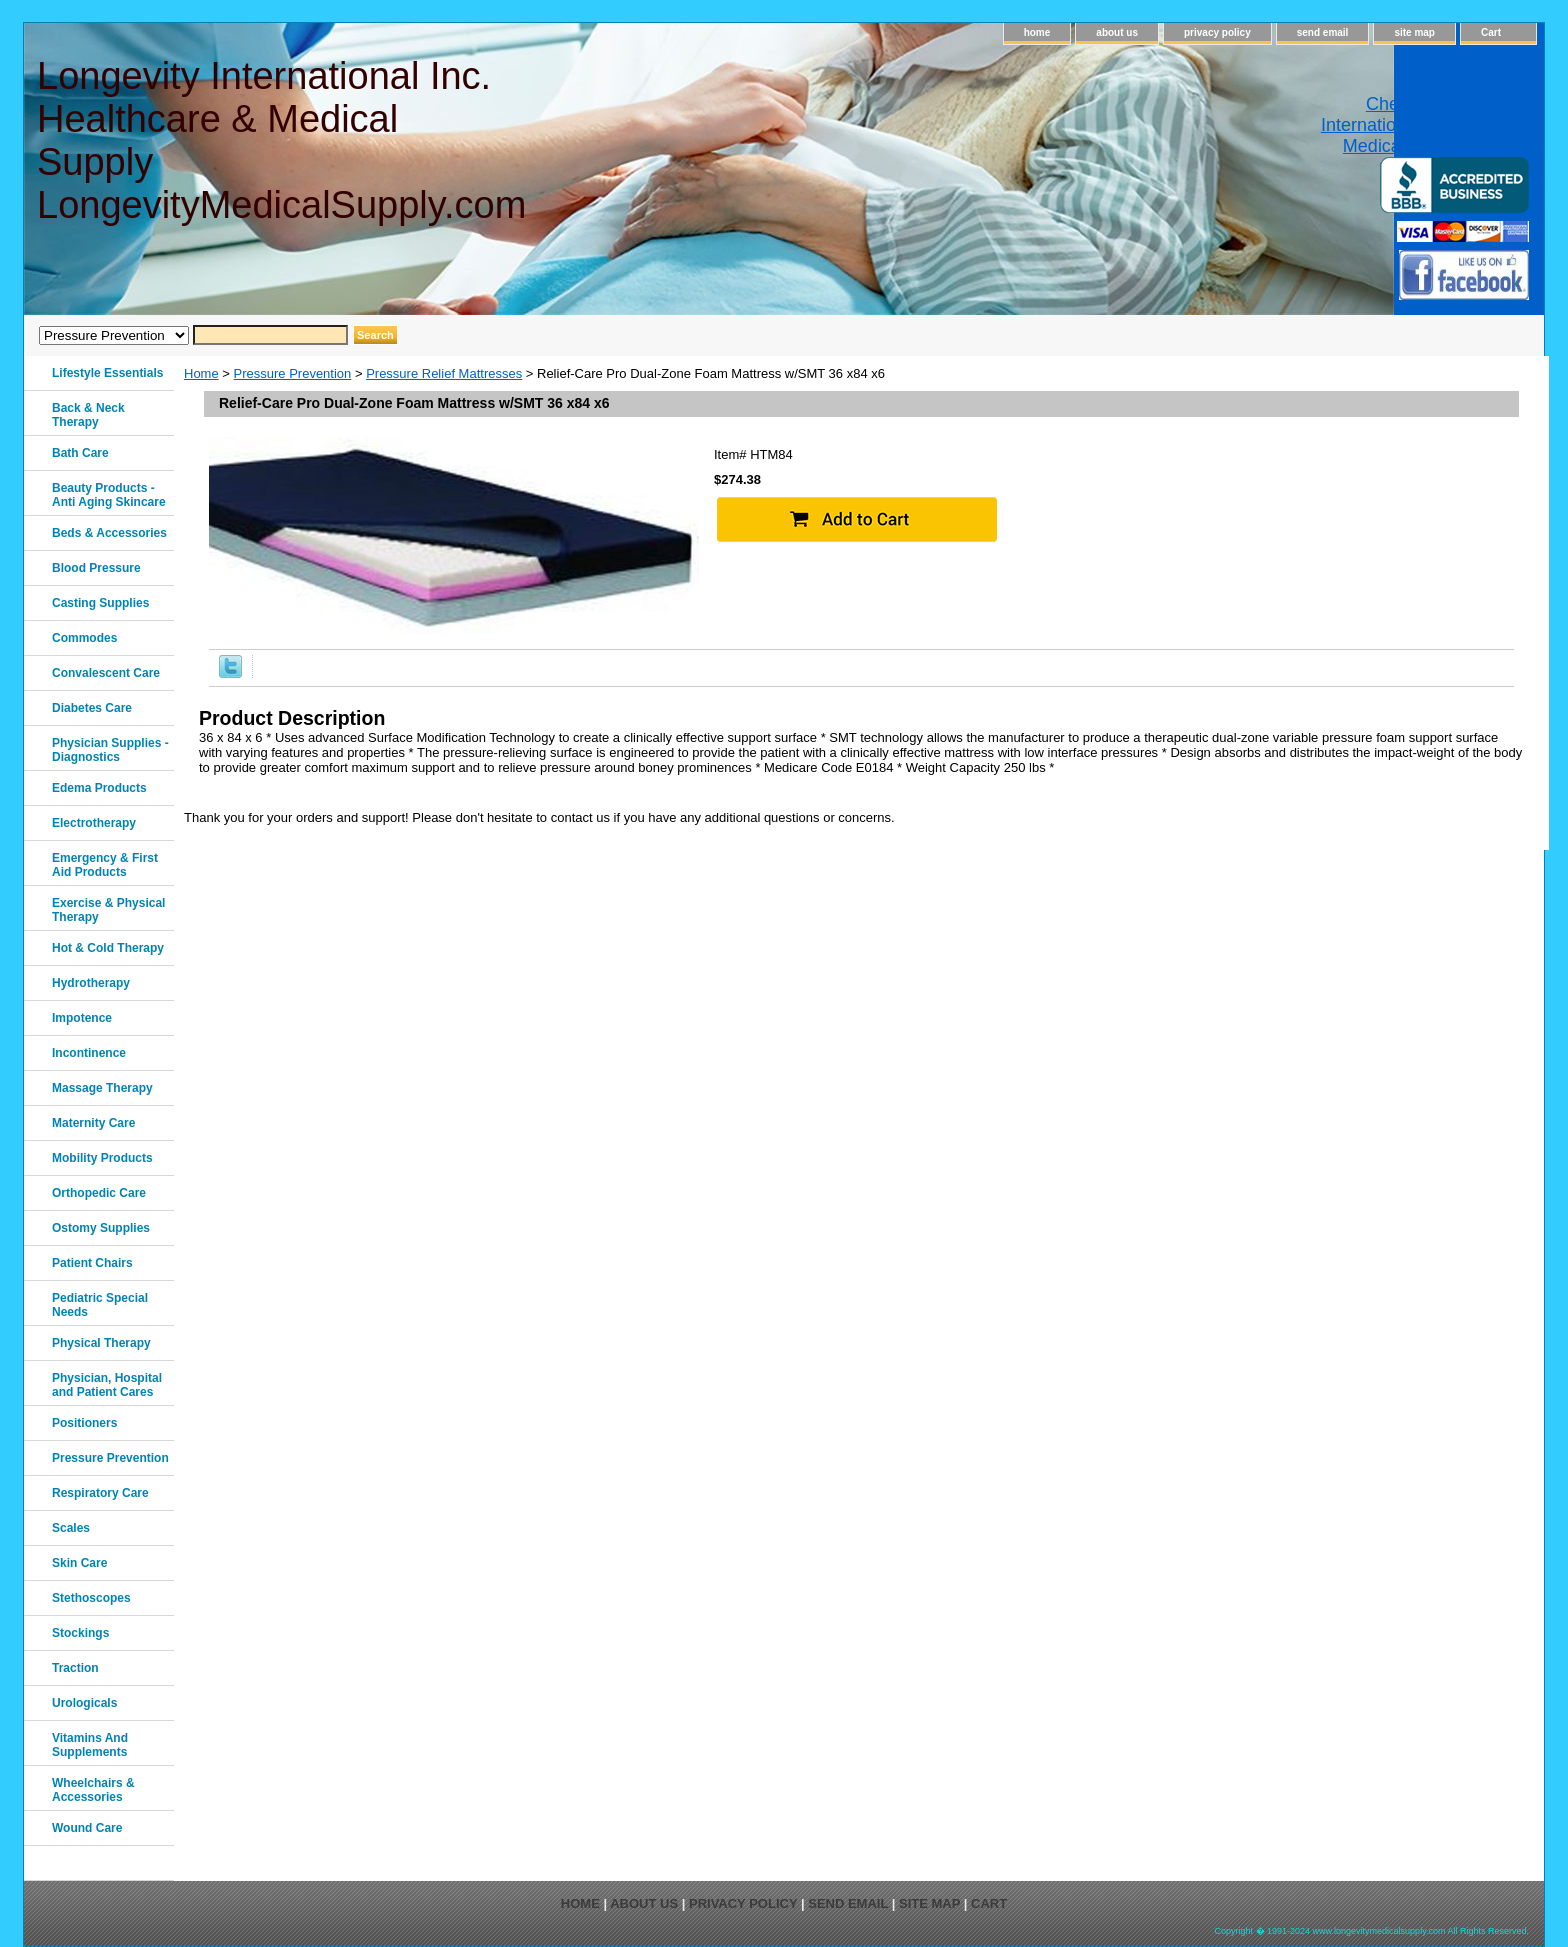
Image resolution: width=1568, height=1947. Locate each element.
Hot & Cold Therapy (108, 948)
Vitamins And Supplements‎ (90, 1745)
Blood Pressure (96, 568)
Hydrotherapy (91, 983)
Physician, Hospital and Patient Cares (107, 1385)
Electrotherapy (94, 823)
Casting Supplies (100, 603)
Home (201, 373)
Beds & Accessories (109, 533)
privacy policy (1217, 32)
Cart (1491, 32)
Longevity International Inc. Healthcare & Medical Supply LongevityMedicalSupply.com (280, 140)
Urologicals (84, 1703)
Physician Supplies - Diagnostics (110, 750)
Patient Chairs (92, 1263)
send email (1323, 32)
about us (1117, 32)
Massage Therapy (102, 1088)
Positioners (84, 1423)
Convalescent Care (106, 673)
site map (1414, 32)
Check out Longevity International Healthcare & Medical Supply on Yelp (1425, 125)
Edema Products (99, 788)
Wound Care (87, 1828)
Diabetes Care (92, 708)
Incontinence (89, 1053)
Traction (75, 1668)
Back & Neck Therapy (88, 415)
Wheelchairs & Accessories (93, 1790)
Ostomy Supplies (101, 1228)
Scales (71, 1528)
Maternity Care (93, 1123)
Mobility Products (102, 1158)
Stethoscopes (91, 1598)
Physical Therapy (101, 1343)
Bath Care (80, 453)
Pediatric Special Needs (100, 1305)
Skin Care (79, 1563)
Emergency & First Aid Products (105, 865)
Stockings (80, 1633)
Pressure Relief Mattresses (444, 373)
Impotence (82, 1018)
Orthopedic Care (99, 1193)
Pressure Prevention (293, 373)
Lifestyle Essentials (107, 373)
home (1037, 32)
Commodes (84, 638)
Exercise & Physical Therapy (108, 910)
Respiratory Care (100, 1493)
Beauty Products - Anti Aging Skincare (109, 495)
